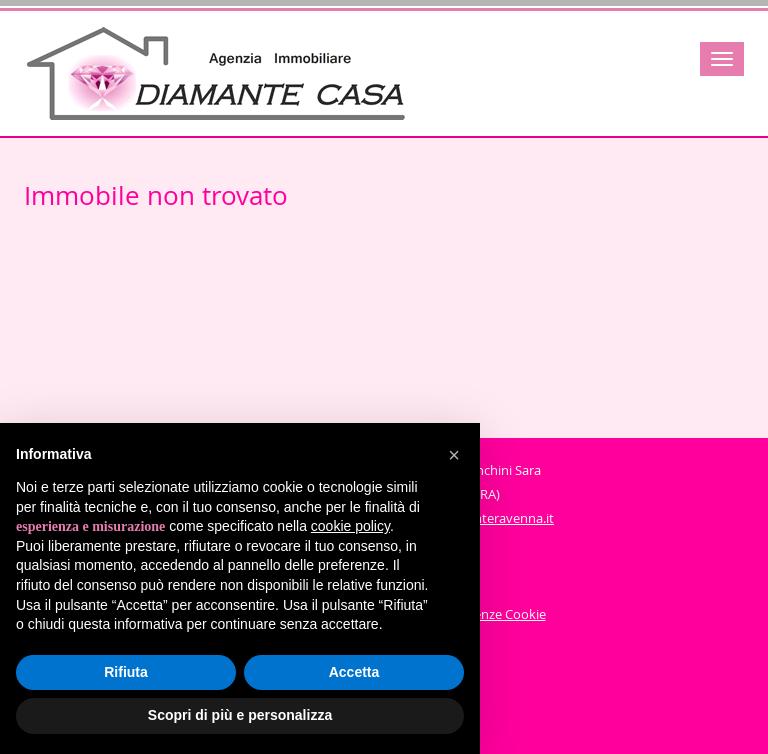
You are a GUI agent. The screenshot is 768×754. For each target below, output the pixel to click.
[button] (454, 455)
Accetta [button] (354, 672)
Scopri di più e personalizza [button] (240, 715)
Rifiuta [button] (126, 672)
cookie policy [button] (350, 526)
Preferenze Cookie (492, 614)
